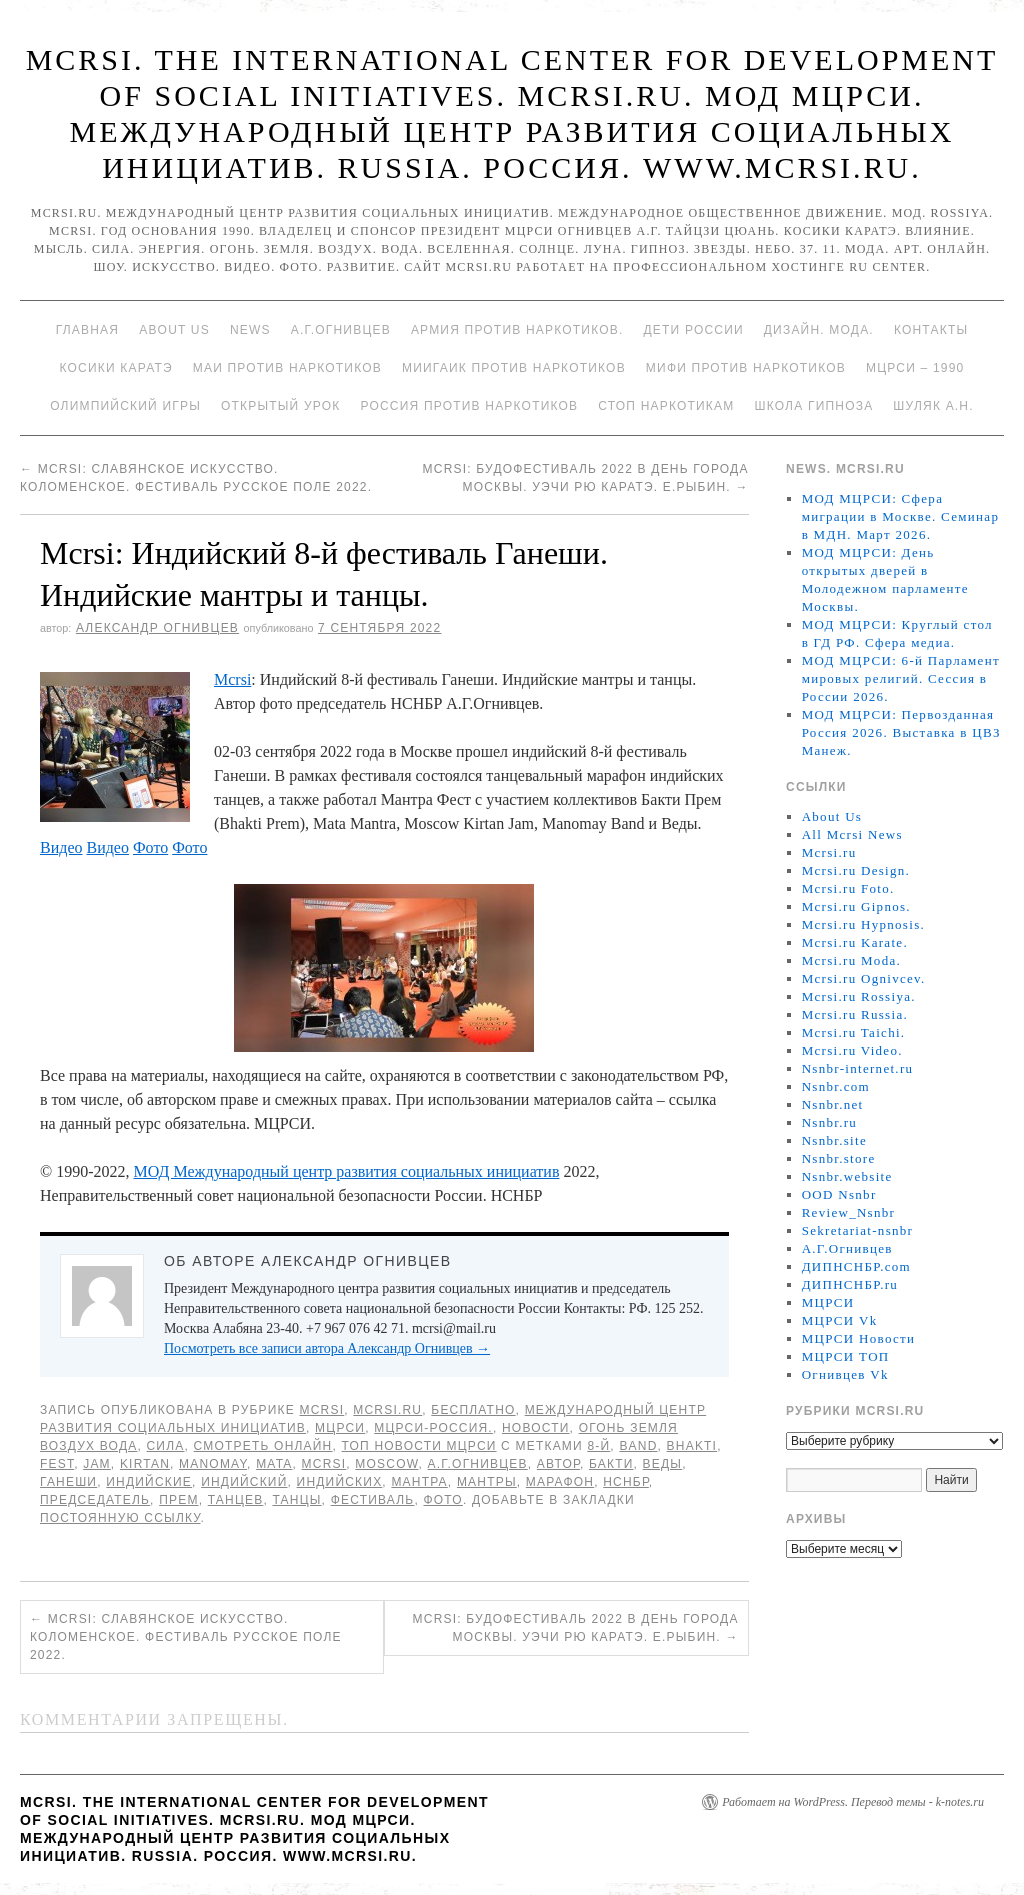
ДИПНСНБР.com (856, 1266)
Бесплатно (473, 1410)
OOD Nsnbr (839, 1194)
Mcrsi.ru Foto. (848, 888)
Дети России (694, 330)
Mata (274, 1464)
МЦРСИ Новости (859, 1338)
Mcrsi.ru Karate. (855, 942)
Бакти (611, 1464)
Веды (663, 1464)
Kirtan (145, 1464)
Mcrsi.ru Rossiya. (859, 996)
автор (558, 1464)
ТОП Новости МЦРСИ (419, 1446)
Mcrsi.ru (387, 1410)
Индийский (244, 1482)
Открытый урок (280, 406)
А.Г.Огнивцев (341, 330)
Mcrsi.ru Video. (852, 1050)
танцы (296, 1500)
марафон (560, 1482)
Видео (61, 847)
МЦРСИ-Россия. (433, 1428)
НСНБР (626, 1482)
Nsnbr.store (839, 1158)
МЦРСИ (340, 1428)
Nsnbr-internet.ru (858, 1068)
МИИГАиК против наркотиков (514, 368)
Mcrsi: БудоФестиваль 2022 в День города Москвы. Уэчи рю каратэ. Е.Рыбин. (576, 1628)
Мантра (419, 1482)
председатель (95, 1500)
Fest (57, 1464)
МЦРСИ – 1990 (915, 368)
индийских (340, 1482)
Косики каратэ (116, 368)
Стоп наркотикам (666, 406)
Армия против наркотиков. (517, 330)
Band (638, 1446)
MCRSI (322, 1410)
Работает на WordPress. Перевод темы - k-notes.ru (853, 1802)
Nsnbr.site (834, 1140)
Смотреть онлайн (263, 1446)
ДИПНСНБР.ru (850, 1284)
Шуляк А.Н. (933, 406)
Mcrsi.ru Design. (856, 870)
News (250, 330)
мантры (487, 1482)
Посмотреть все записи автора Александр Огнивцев (327, 1348)
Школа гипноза (813, 406)
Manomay (213, 1464)
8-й (598, 1446)
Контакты (931, 330)
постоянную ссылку (120, 1518)
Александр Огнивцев (157, 628)
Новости (536, 1428)
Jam (97, 1464)
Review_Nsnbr (849, 1212)
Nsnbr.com (836, 1086)
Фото (150, 847)
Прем (178, 1500)
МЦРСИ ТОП (846, 1356)
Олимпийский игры (125, 406)
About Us (174, 330)
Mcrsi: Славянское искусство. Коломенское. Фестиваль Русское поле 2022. (186, 1637)
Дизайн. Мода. (819, 330)
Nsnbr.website (847, 1176)
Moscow (386, 1464)
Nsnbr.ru (830, 1122)
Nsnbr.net (833, 1104)
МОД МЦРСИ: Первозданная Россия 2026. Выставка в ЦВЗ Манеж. (901, 732)
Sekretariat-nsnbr (858, 1230)
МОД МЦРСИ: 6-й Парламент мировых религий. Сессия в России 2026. (901, 678)
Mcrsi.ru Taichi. (854, 1032)
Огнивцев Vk (845, 1374)
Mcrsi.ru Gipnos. (856, 906)
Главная (87, 330)
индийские (149, 1482)
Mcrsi (232, 679)
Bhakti (692, 1446)
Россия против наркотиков (469, 406)
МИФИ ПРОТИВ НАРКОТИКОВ (746, 368)
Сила (166, 1446)
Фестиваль (373, 1500)
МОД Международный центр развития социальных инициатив (346, 1171)
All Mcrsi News (852, 834)
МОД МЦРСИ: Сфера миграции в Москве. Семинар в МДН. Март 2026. (901, 516)
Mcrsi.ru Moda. (851, 960)
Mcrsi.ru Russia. (855, 1014)
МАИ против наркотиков (287, 368)
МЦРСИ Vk (840, 1320)
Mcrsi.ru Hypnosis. (863, 924)
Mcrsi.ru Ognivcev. (864, 978)
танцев (236, 1500)
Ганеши (68, 1482)
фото (443, 1500)
